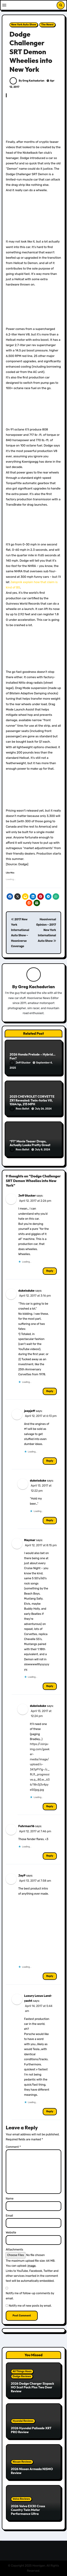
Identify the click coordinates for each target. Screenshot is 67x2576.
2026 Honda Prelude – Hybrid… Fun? (33, 1056)
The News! (47, 24)
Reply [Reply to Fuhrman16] (49, 1855)
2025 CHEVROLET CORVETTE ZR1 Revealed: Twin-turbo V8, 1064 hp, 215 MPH (32, 1100)
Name (9, 2198)
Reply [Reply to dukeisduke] (49, 1391)
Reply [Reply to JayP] (49, 1976)
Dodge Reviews (22, 2376)
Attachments (14, 2249)
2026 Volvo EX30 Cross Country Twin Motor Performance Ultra (28, 2510)
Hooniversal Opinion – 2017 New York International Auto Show (46, 930)
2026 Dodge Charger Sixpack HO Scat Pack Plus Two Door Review (32, 2387)
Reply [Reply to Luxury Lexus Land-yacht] (49, 2111)
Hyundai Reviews (23, 2420)
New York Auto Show (23, 24)
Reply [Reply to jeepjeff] (49, 1460)
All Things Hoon (22, 2371)
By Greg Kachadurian (27, 80)
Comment (13, 2147)
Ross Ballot (20, 1108)
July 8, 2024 (42, 1149)
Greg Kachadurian (36, 986)
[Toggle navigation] (4, 5)
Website (11, 2232)
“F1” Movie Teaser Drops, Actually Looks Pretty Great (30, 1143)
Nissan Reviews (22, 2461)
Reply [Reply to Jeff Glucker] (49, 1270)
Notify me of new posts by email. (30, 2305)
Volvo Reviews (21, 2498)
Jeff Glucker (20, 1062)
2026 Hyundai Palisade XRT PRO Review (31, 2430)
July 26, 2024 (43, 1108)
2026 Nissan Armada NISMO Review (32, 2471)
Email (9, 2215)
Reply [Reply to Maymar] (49, 1686)
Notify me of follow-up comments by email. (30, 2296)
